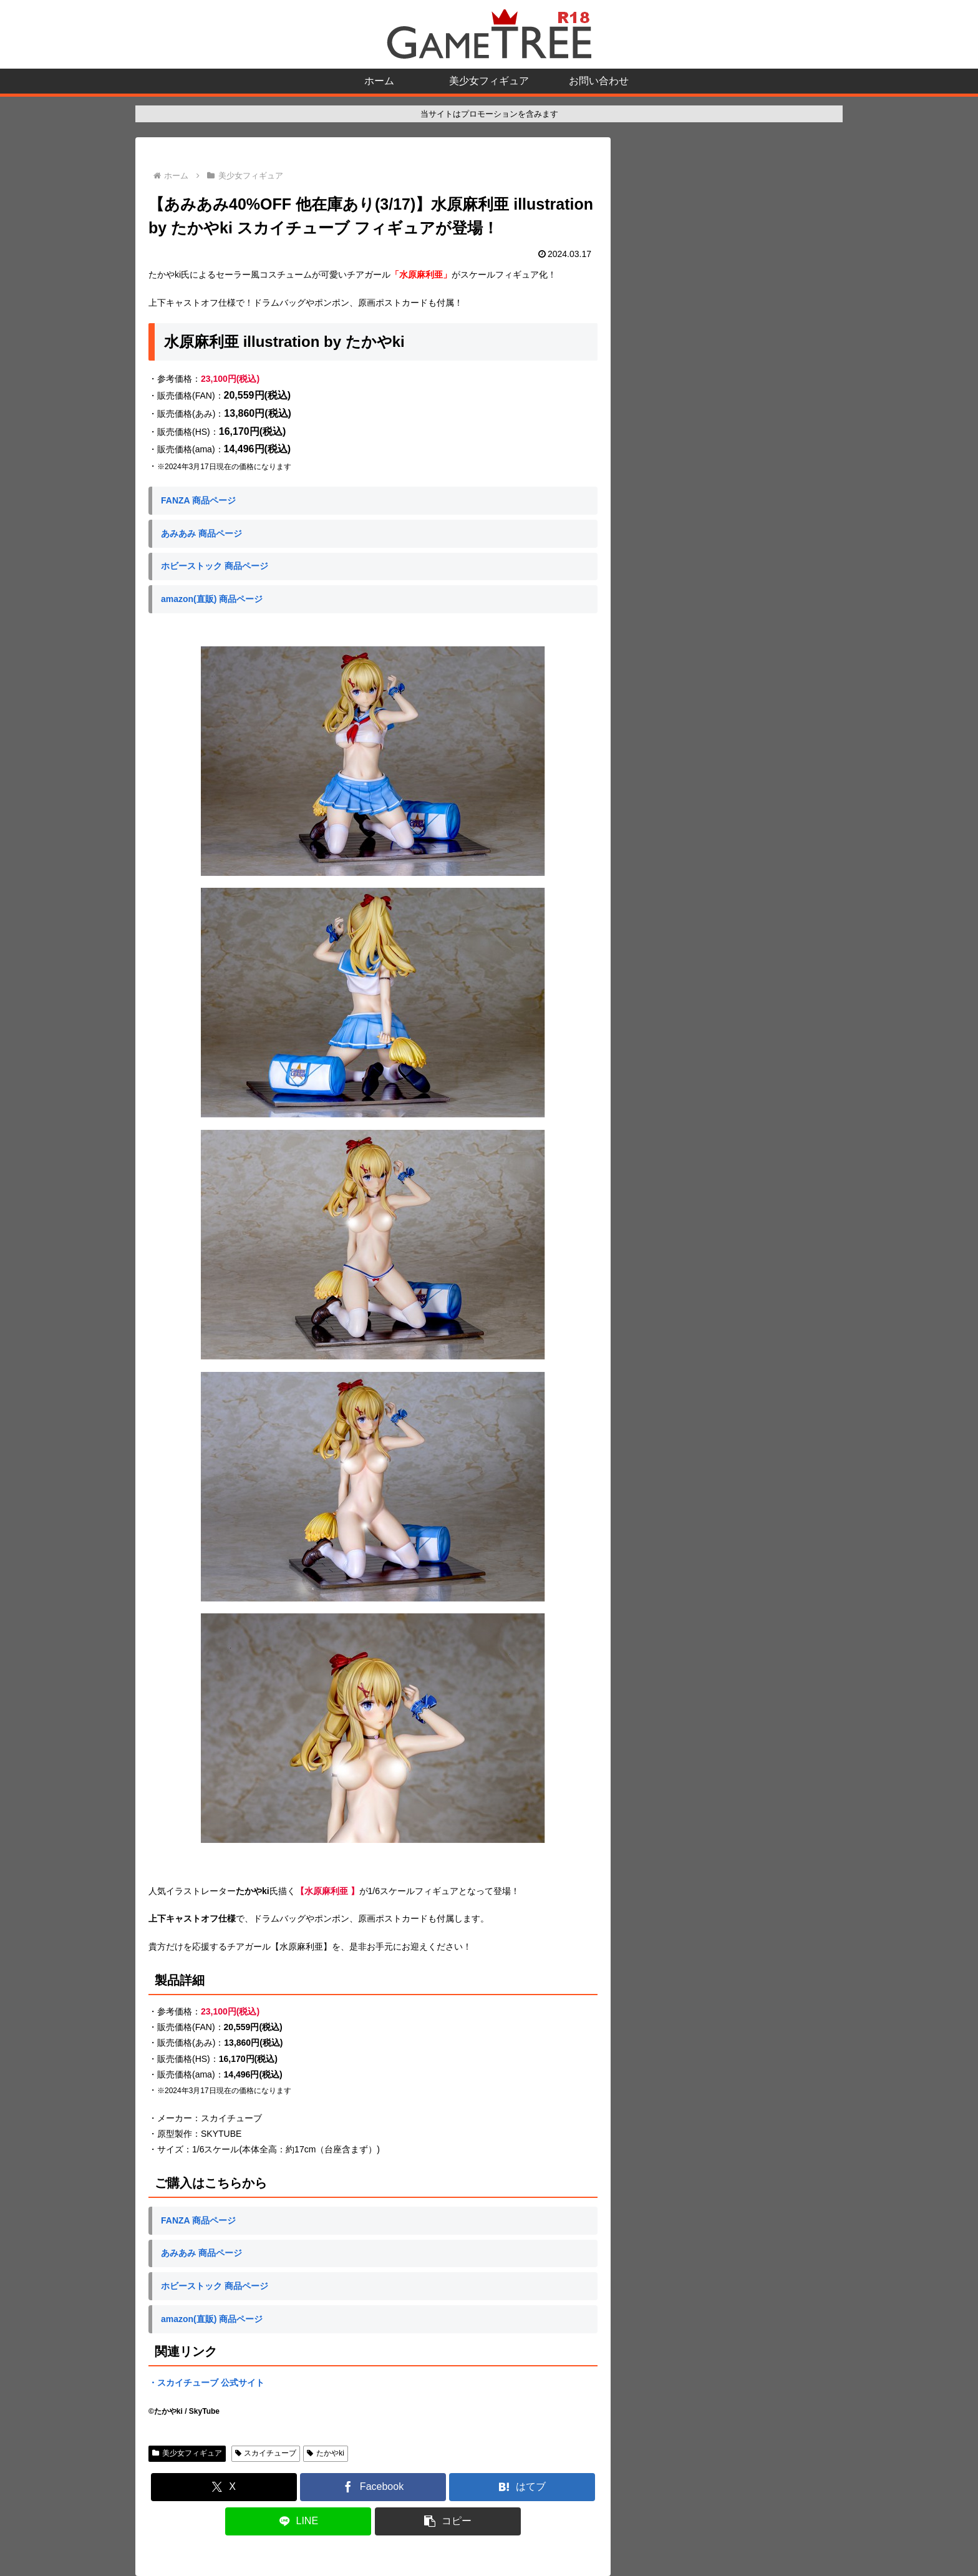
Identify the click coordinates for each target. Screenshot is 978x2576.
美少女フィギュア (187, 2453)
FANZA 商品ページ (198, 500)
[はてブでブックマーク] (522, 2487)
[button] (448, 2521)
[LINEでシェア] (298, 2521)
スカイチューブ (266, 2453)
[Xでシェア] (224, 2487)
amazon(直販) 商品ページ (212, 599)
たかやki (325, 2453)
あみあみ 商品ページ (201, 533)
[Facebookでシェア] (373, 2487)
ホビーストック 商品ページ (214, 566)
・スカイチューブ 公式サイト (206, 2383)
